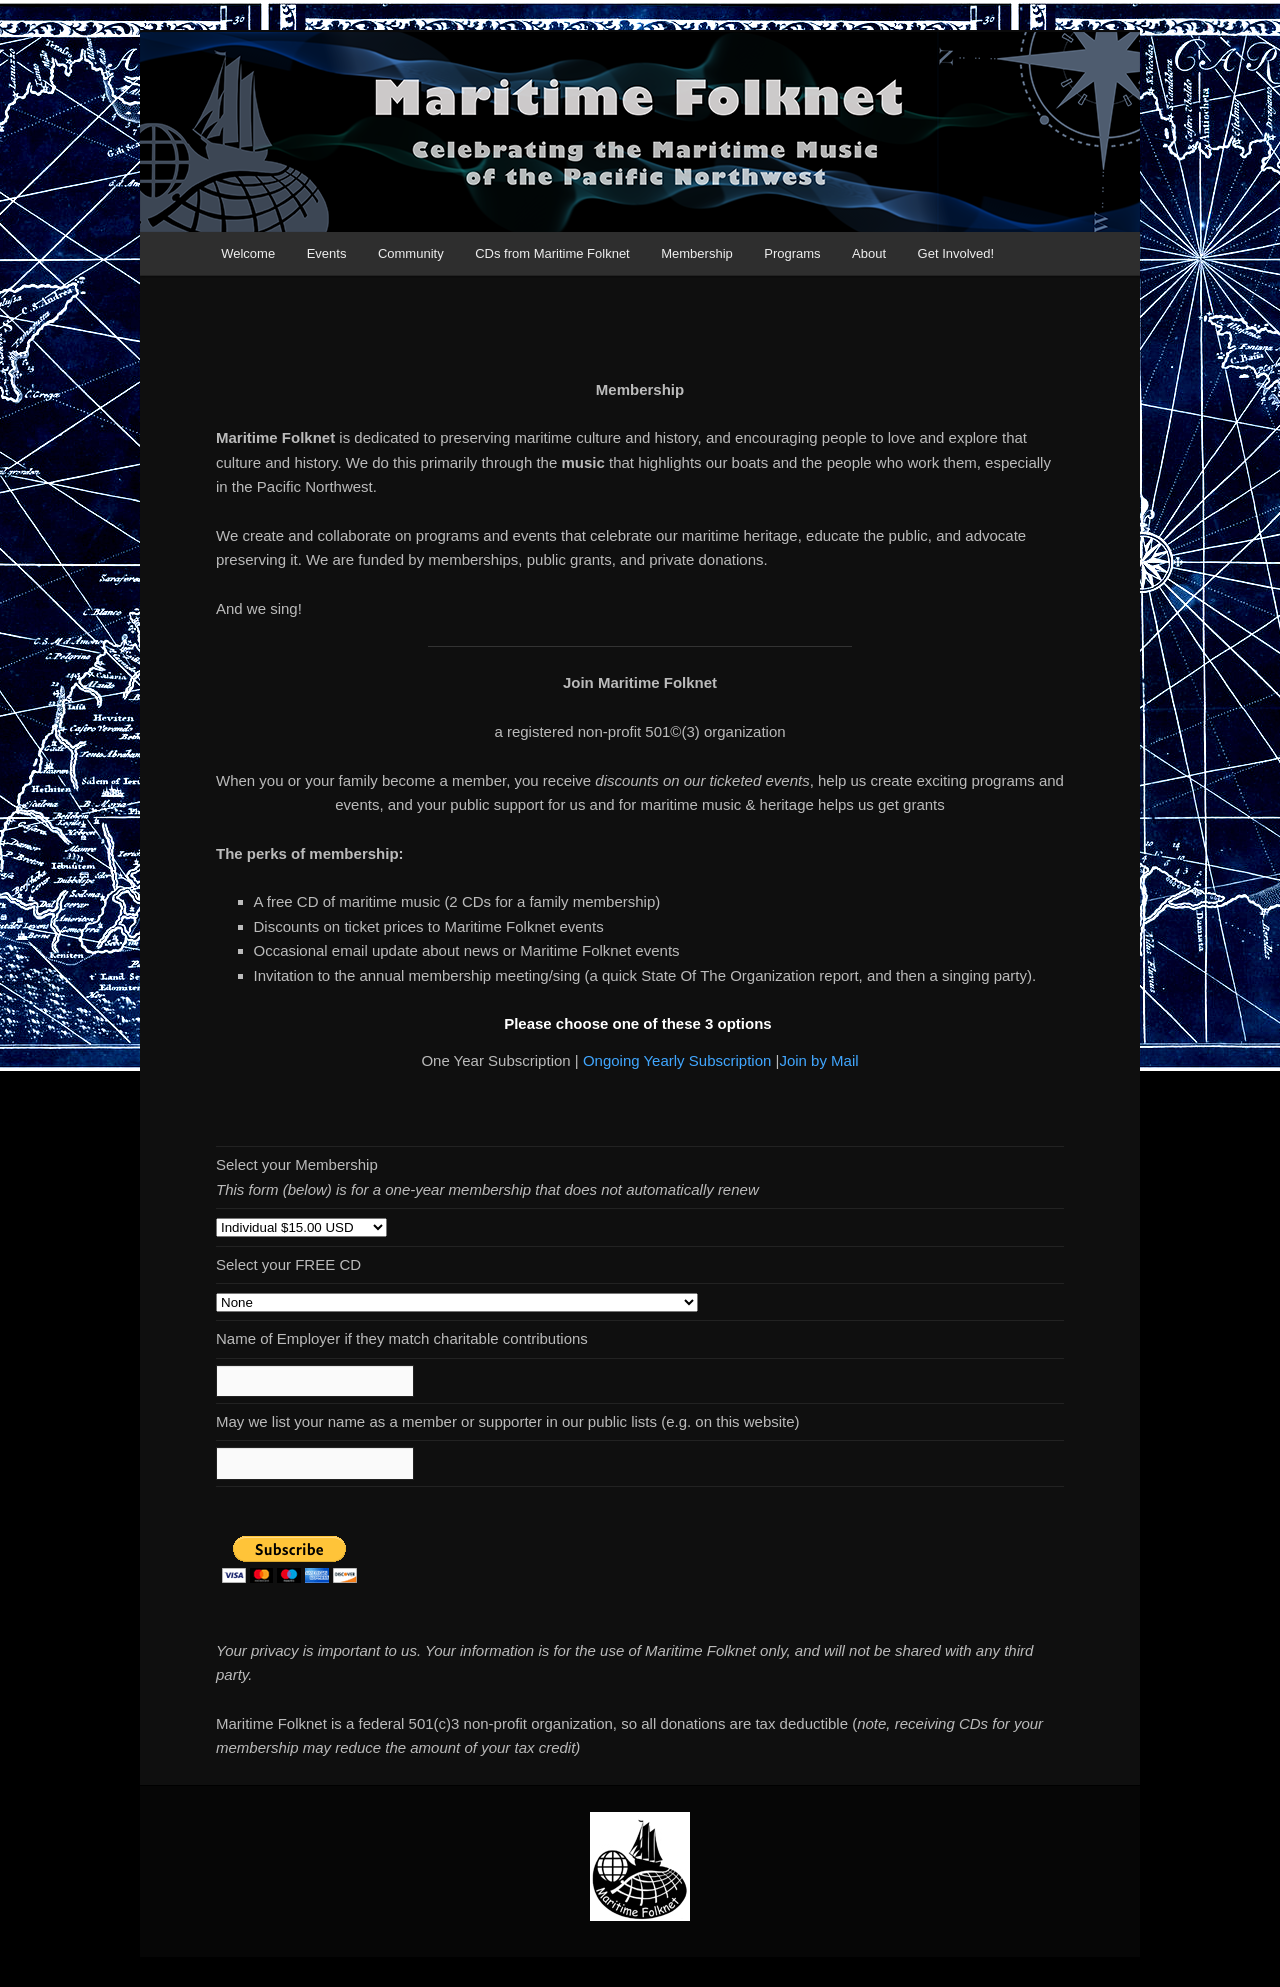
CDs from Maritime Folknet (552, 253)
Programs (792, 253)
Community (411, 253)
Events (327, 253)
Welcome (248, 253)
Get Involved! (956, 253)
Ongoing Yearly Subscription (677, 1060)
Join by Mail (818, 1060)
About (869, 253)
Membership (697, 253)
